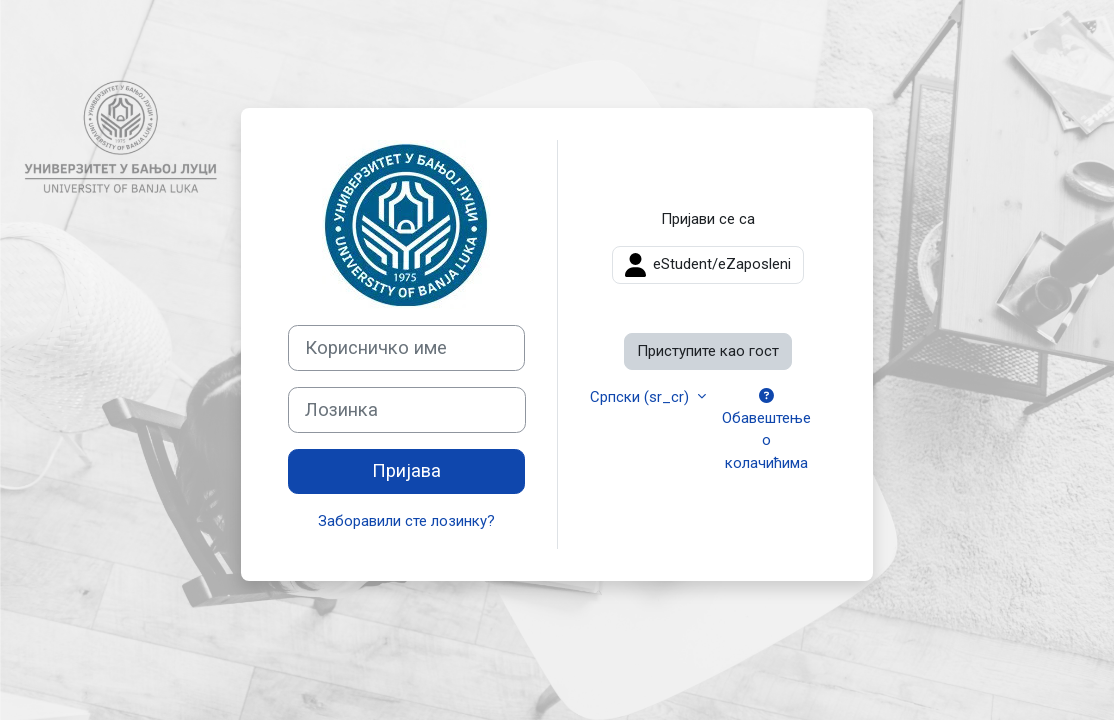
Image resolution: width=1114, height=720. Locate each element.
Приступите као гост (708, 351)
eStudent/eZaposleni (708, 265)
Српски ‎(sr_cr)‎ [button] (641, 397)
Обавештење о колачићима (766, 430)
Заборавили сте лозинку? (406, 521)
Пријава (406, 471)
